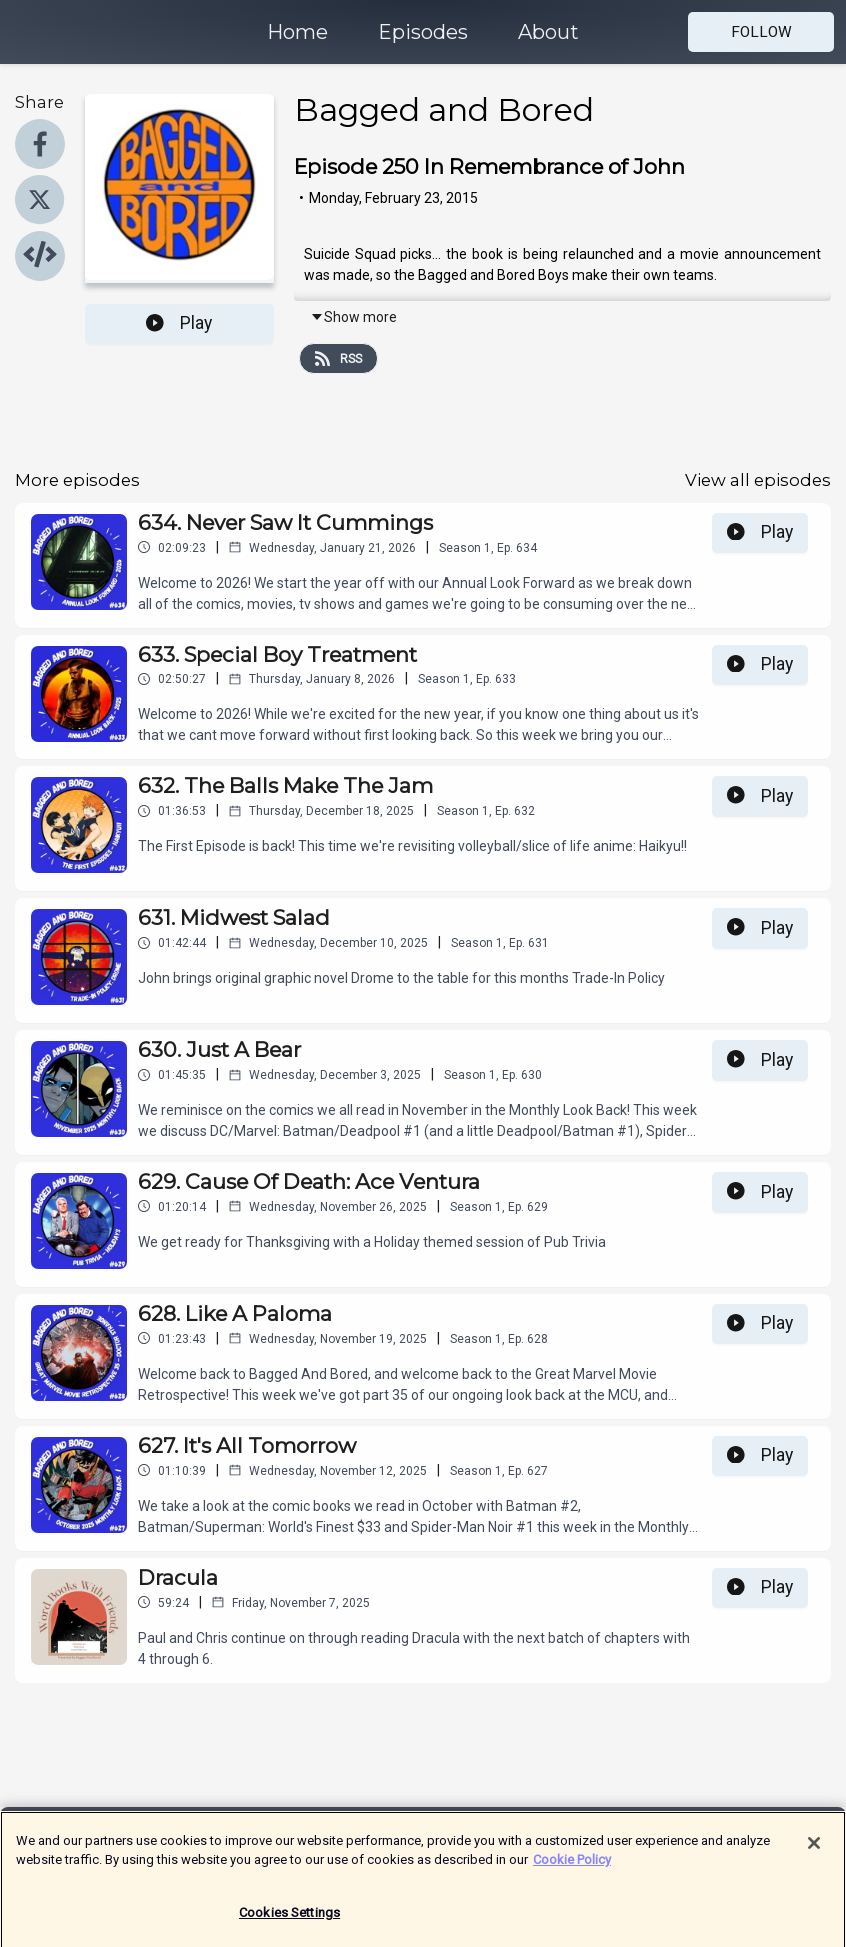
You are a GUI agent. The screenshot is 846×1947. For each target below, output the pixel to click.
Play (179, 323)
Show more (353, 317)
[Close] (814, 1852)
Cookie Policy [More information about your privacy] (572, 1868)
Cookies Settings (289, 1921)
